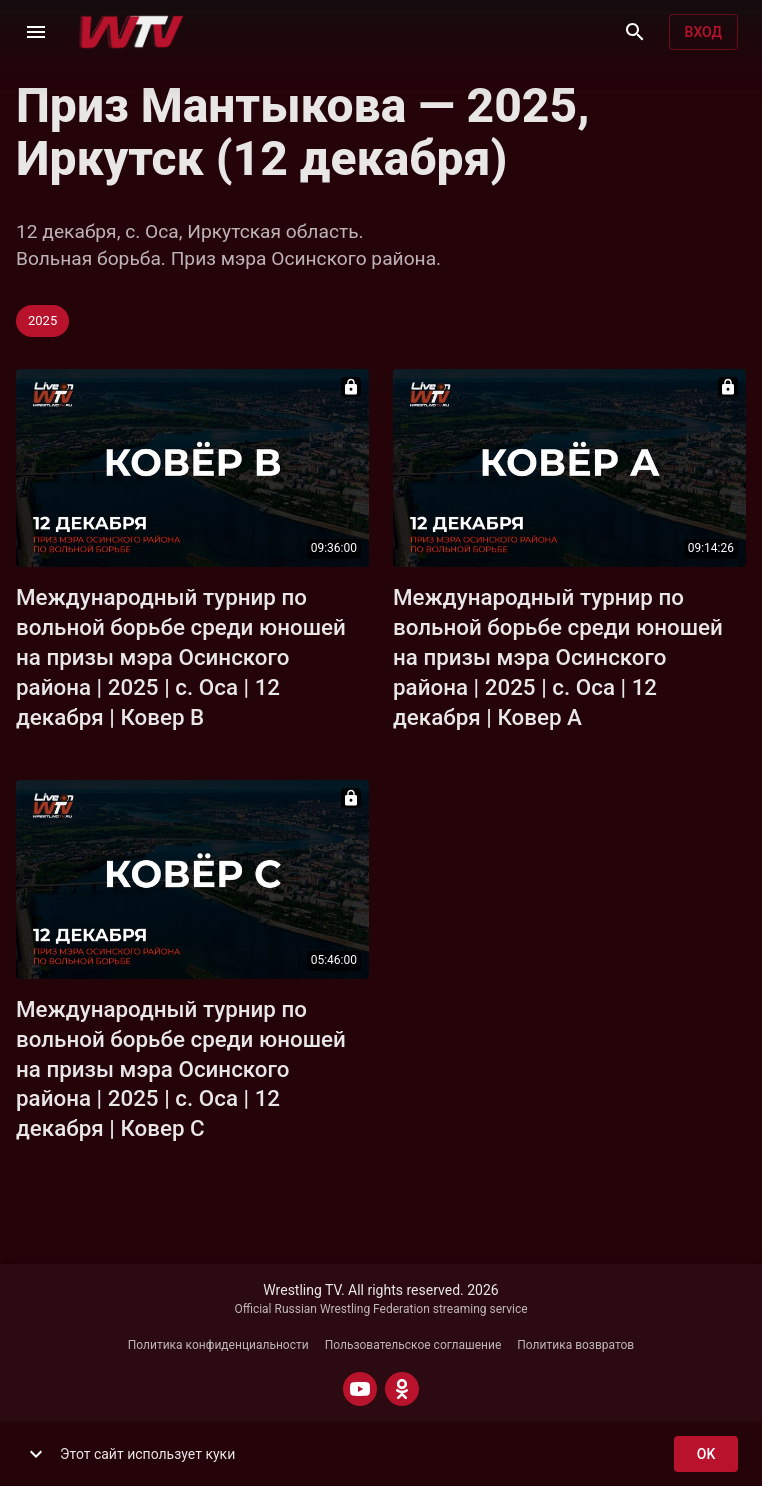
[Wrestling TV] (131, 32)
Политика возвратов (575, 1345)
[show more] (36, 1454)
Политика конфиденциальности (218, 1345)
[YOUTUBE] (360, 1389)
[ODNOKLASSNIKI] (402, 1389)
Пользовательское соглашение (413, 1345)
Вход (703, 32)
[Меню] (36, 32)
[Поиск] (635, 32)
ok (706, 1454)
